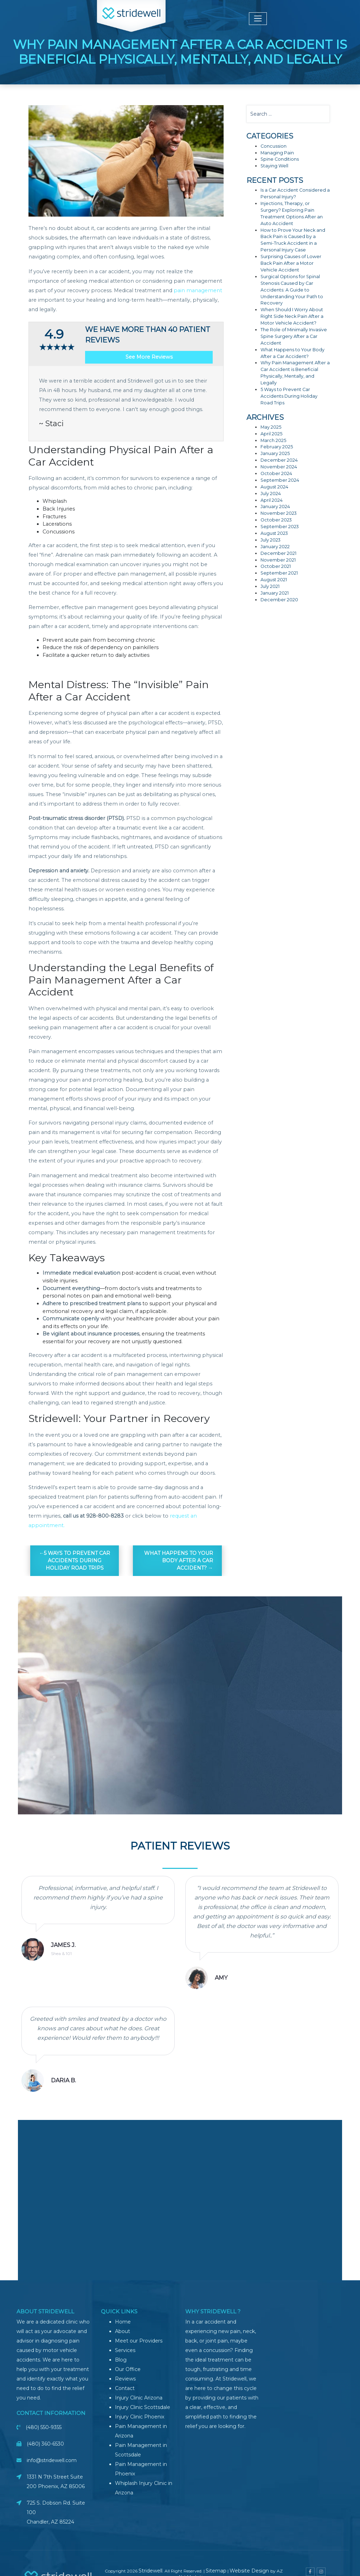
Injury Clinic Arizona (138, 2398)
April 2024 (272, 500)
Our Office (128, 2369)
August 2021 (274, 579)
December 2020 (279, 599)
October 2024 (276, 473)
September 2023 (280, 526)
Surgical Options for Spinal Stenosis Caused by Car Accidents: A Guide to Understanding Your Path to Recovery (292, 290)
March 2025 (273, 440)
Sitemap (216, 2571)
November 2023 (279, 513)
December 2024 (279, 460)
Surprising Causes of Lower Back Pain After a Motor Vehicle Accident (291, 263)
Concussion (274, 146)
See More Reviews (149, 357)
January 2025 (275, 453)
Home (123, 2322)
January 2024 (275, 506)
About (122, 2331)
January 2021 (275, 593)
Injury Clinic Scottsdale (142, 2407)
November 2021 (278, 560)
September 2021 (279, 573)
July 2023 (271, 540)
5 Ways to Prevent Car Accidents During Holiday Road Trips (77, 1560)
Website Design (250, 2571)
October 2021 (276, 566)
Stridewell (150, 2571)
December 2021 (278, 553)
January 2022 (275, 546)
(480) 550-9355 (44, 2427)
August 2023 (274, 533)
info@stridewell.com (52, 2460)
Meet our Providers (138, 2341)
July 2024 (271, 493)
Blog (121, 2360)
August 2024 (274, 486)
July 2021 (270, 586)
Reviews (125, 2379)
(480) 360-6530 (45, 2444)
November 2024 (279, 466)
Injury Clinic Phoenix (139, 2417)
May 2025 (271, 427)
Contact (125, 2388)
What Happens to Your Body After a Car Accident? (178, 1560)
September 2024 (280, 480)
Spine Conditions (280, 159)
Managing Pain (277, 152)
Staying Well (274, 165)
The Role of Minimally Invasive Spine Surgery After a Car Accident (294, 336)
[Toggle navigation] (258, 18)
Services (125, 2350)
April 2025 (271, 433)
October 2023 (276, 520)
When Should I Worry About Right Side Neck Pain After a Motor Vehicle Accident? (292, 316)
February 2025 (277, 446)
